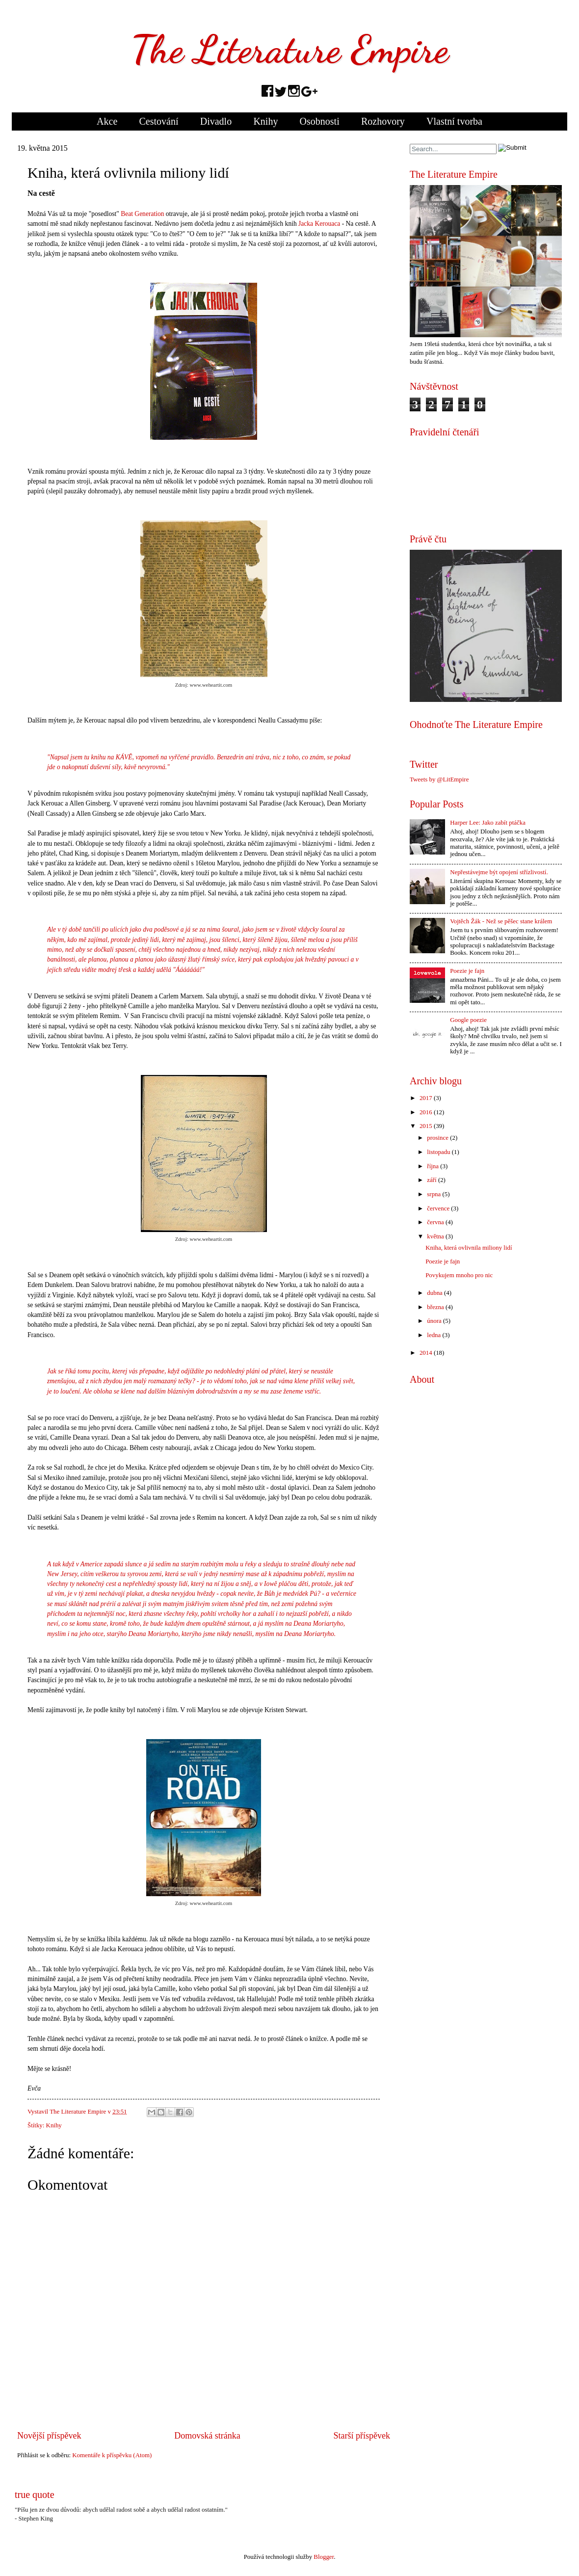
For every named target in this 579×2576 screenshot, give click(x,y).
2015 (426, 1126)
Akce (107, 121)
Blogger (324, 2556)
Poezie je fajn (467, 970)
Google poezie (468, 1020)
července (438, 1208)
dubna (434, 1292)
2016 (426, 1112)
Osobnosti (320, 121)
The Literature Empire (289, 49)
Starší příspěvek (361, 2436)
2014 (426, 1352)
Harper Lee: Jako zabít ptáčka (488, 822)
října (433, 1166)
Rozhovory (383, 121)
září (431, 1180)
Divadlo (216, 121)
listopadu (438, 1152)
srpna (434, 1194)
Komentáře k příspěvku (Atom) (112, 2455)
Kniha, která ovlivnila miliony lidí (468, 1247)
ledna (434, 1335)
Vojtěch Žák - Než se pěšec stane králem (501, 921)
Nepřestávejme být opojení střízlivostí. (499, 872)
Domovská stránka (207, 2436)
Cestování (159, 121)
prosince (437, 1137)
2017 (426, 1098)
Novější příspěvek (49, 2436)
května (435, 1236)
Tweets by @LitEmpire (439, 779)
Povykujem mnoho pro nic (459, 1275)
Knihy (265, 121)
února (434, 1320)
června (435, 1222)
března (435, 1307)
